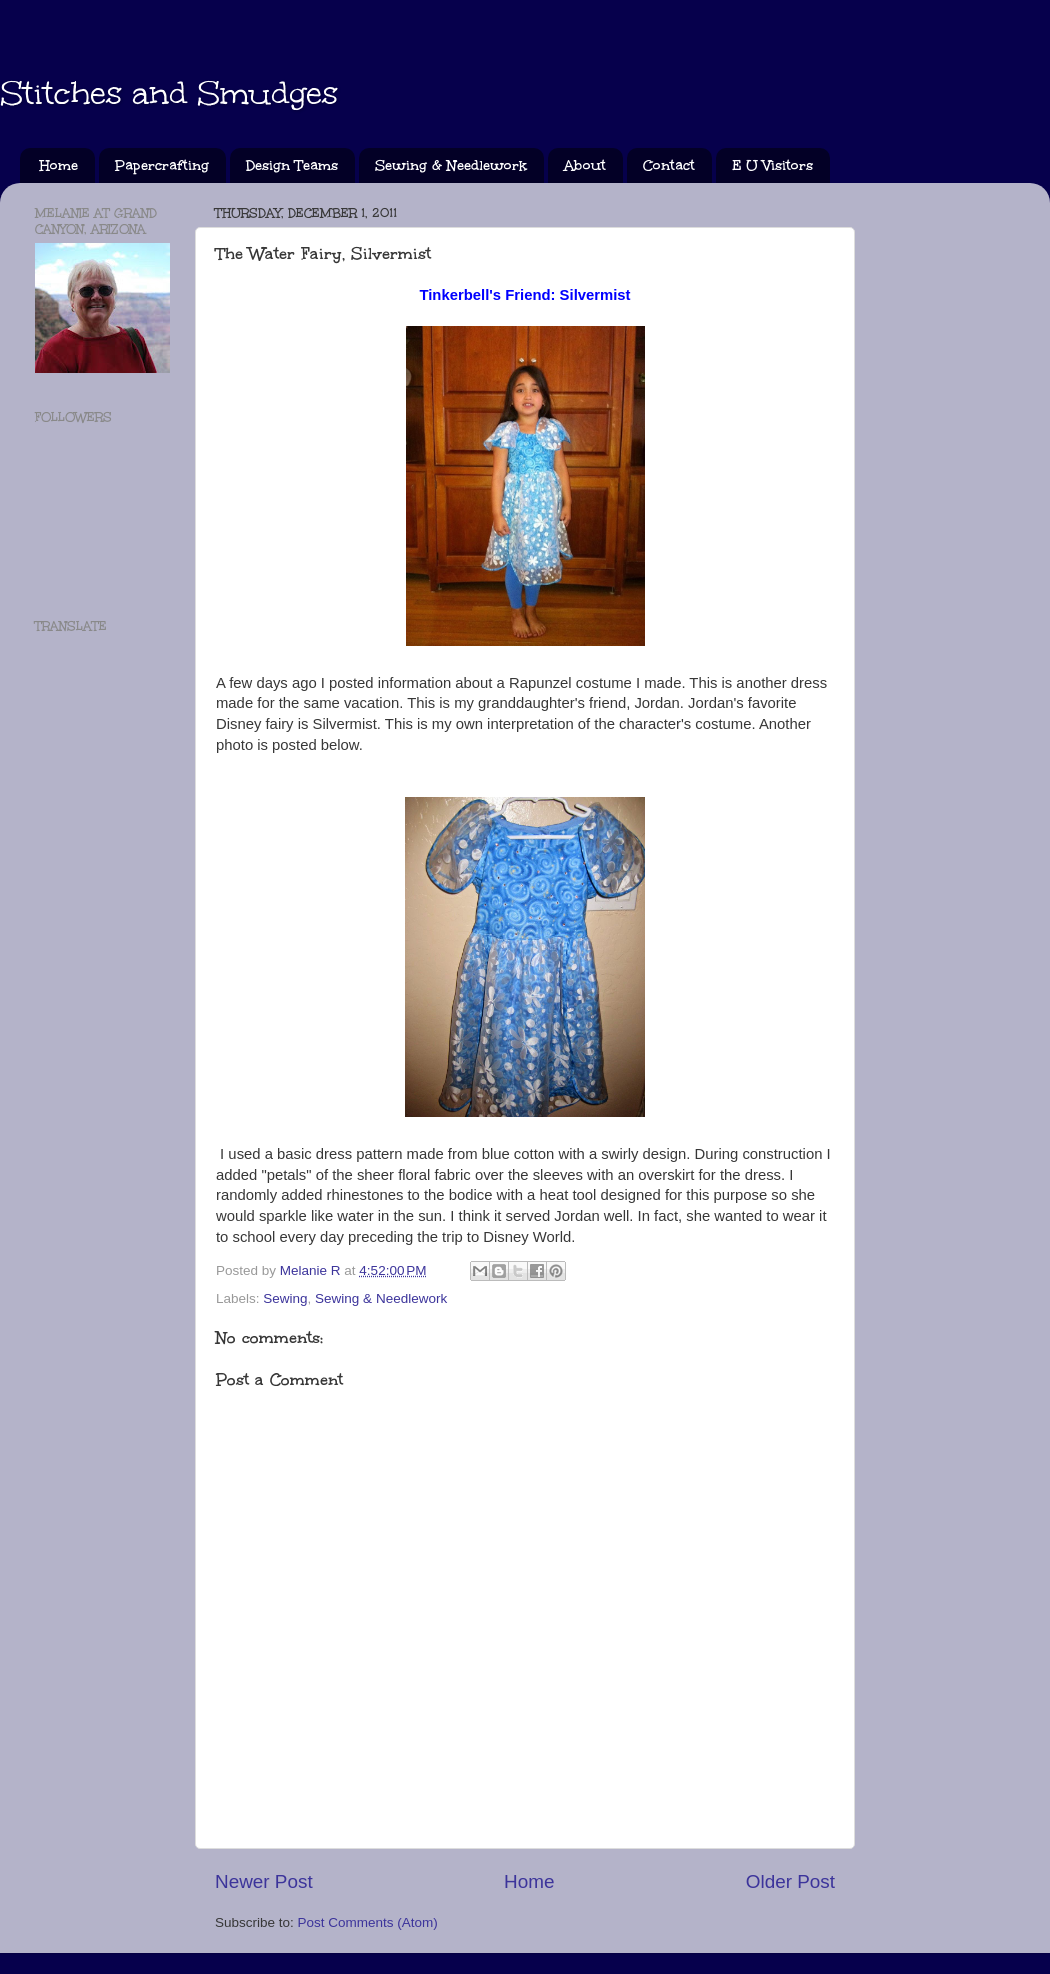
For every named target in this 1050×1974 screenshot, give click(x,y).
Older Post (790, 1881)
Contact (669, 165)
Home (59, 165)
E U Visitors (772, 165)
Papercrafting (162, 165)
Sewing (285, 1298)
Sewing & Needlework (451, 165)
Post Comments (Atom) (368, 1922)
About (585, 165)
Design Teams (292, 165)
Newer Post (264, 1881)
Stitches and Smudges (169, 93)
